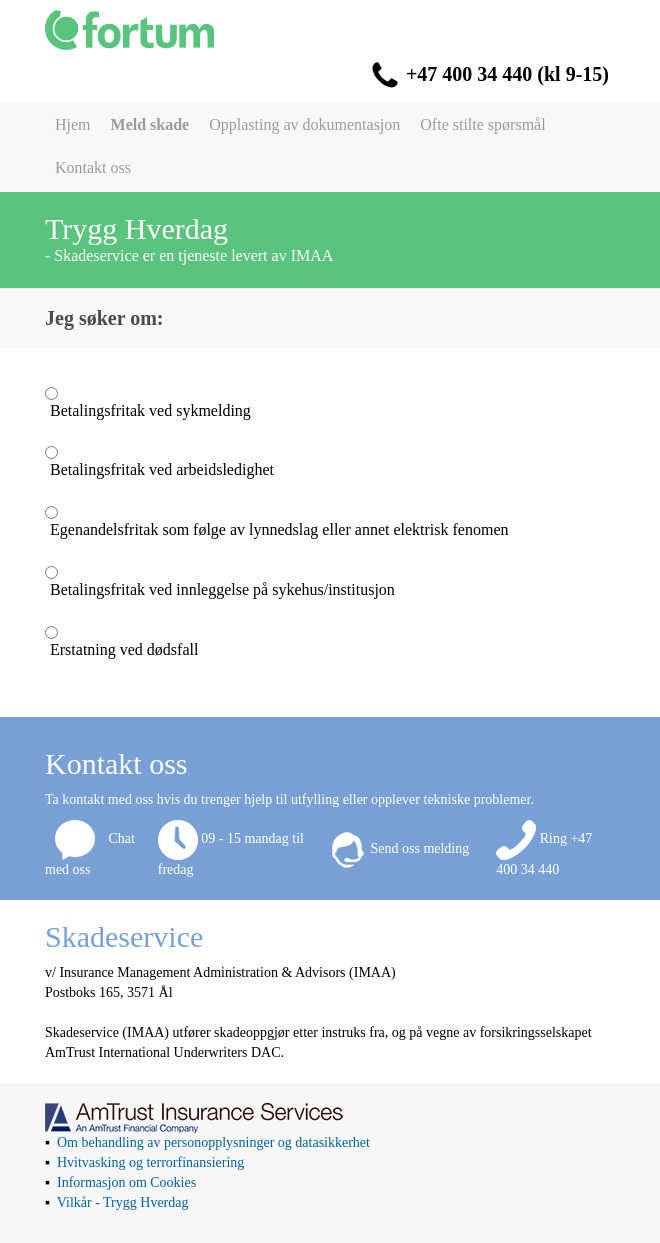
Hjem (73, 124)
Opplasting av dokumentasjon (304, 124)
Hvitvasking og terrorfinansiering (150, 1162)
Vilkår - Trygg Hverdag (123, 1202)
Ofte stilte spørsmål (482, 124)
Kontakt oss (93, 167)
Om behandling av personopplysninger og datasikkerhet (213, 1142)
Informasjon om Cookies (126, 1182)
